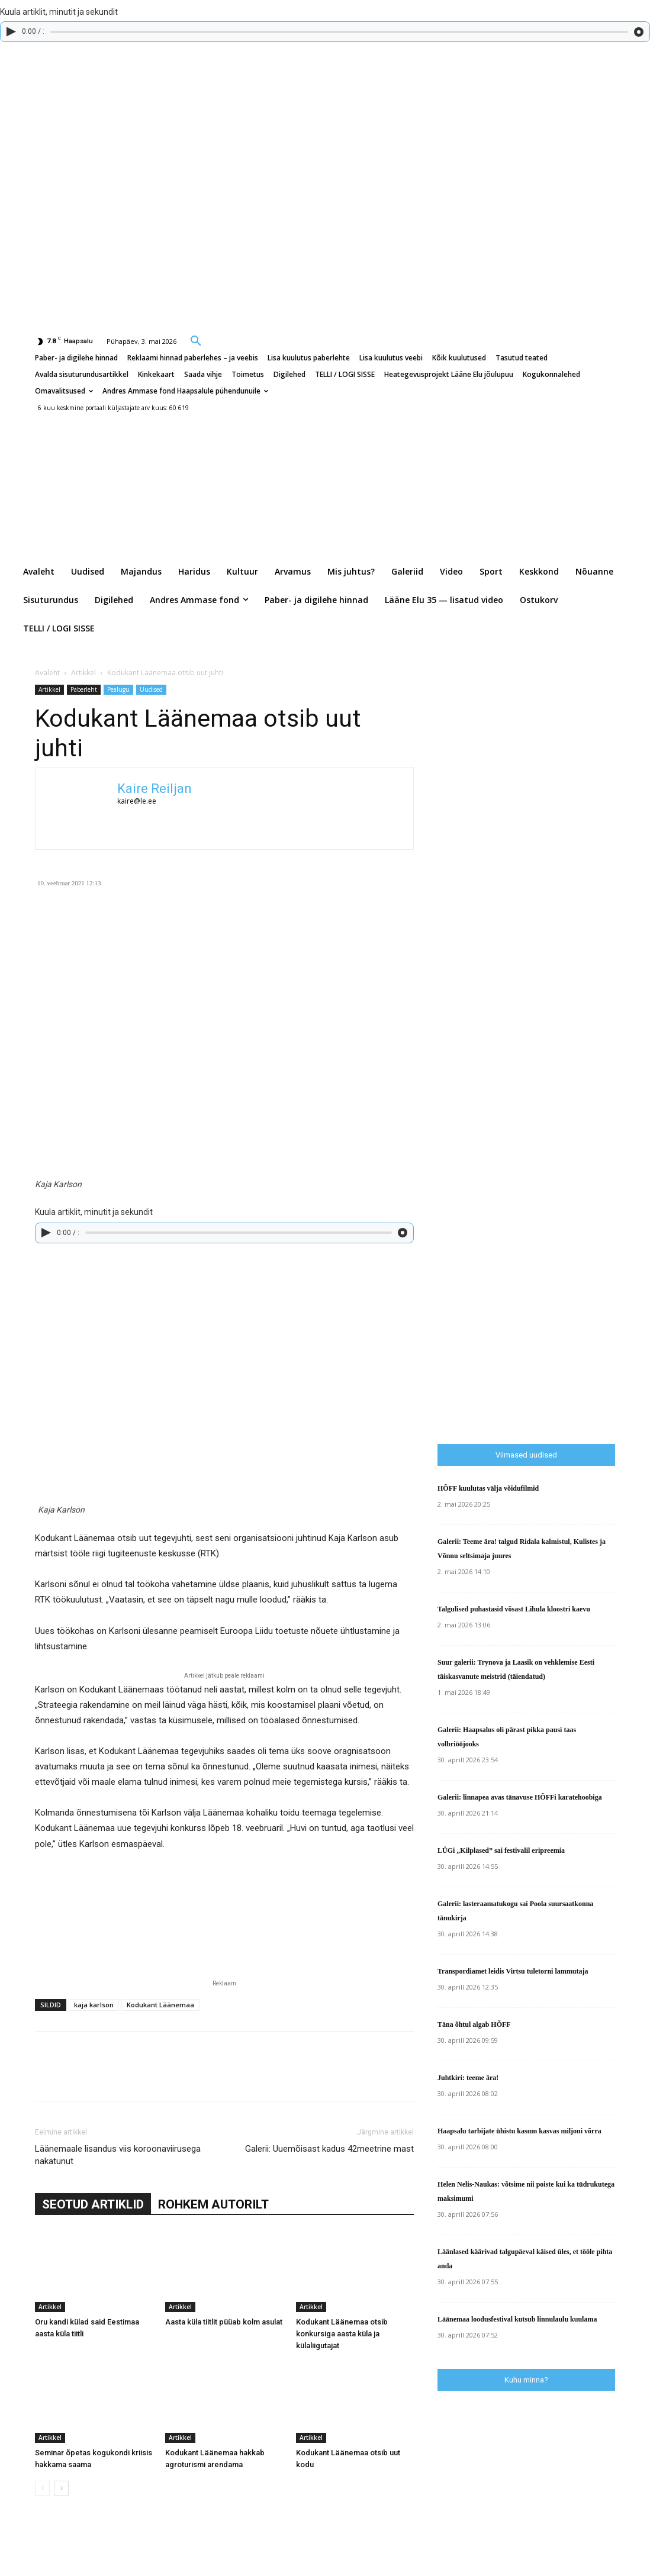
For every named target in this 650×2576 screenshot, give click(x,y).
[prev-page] (42, 2488)
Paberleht (83, 689)
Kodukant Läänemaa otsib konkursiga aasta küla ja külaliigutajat (342, 2333)
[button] (196, 340)
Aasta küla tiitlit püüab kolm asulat (223, 2321)
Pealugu (118, 689)
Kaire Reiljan (154, 788)
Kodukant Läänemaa (160, 2004)
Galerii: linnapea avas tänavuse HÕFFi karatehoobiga (519, 1797)
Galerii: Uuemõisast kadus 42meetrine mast (329, 2148)
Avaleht (47, 673)
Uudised (151, 689)
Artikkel (83, 673)
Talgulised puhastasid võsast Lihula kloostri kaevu (513, 1609)
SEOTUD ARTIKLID (93, 2204)
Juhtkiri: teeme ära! (467, 2078)
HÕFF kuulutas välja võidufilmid (488, 1488)
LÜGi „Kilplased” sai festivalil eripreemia (501, 1850)
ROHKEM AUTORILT (213, 2204)
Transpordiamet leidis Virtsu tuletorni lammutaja (512, 1971)
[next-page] (61, 2488)
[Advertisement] (543, 1188)
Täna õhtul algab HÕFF (474, 2024)
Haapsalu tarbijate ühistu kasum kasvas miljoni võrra (519, 2131)
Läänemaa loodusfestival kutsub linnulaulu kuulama (517, 2319)
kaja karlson (94, 2004)
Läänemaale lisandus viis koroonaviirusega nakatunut (118, 2154)
